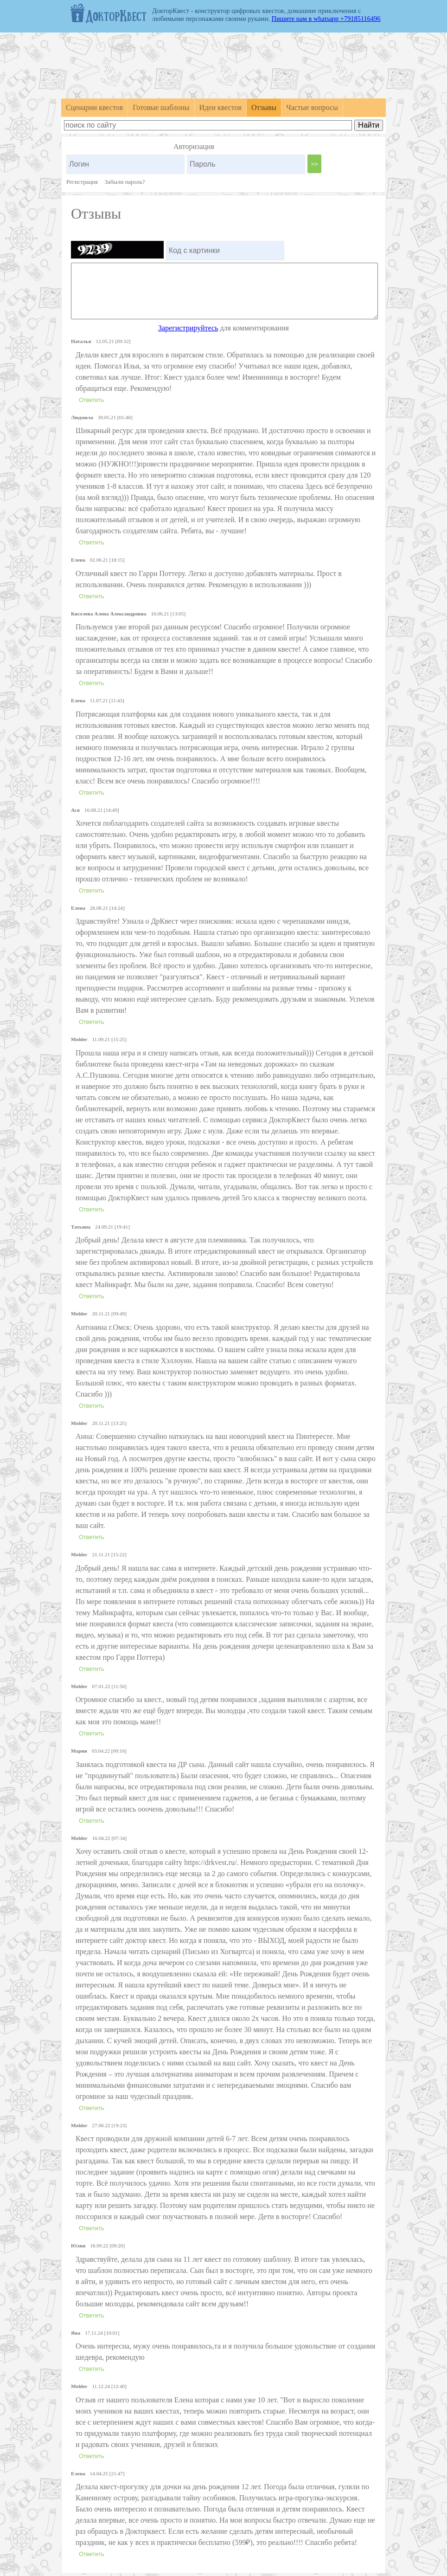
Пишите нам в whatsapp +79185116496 (326, 18)
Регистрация (82, 182)
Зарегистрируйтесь (188, 328)
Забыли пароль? (125, 182)
